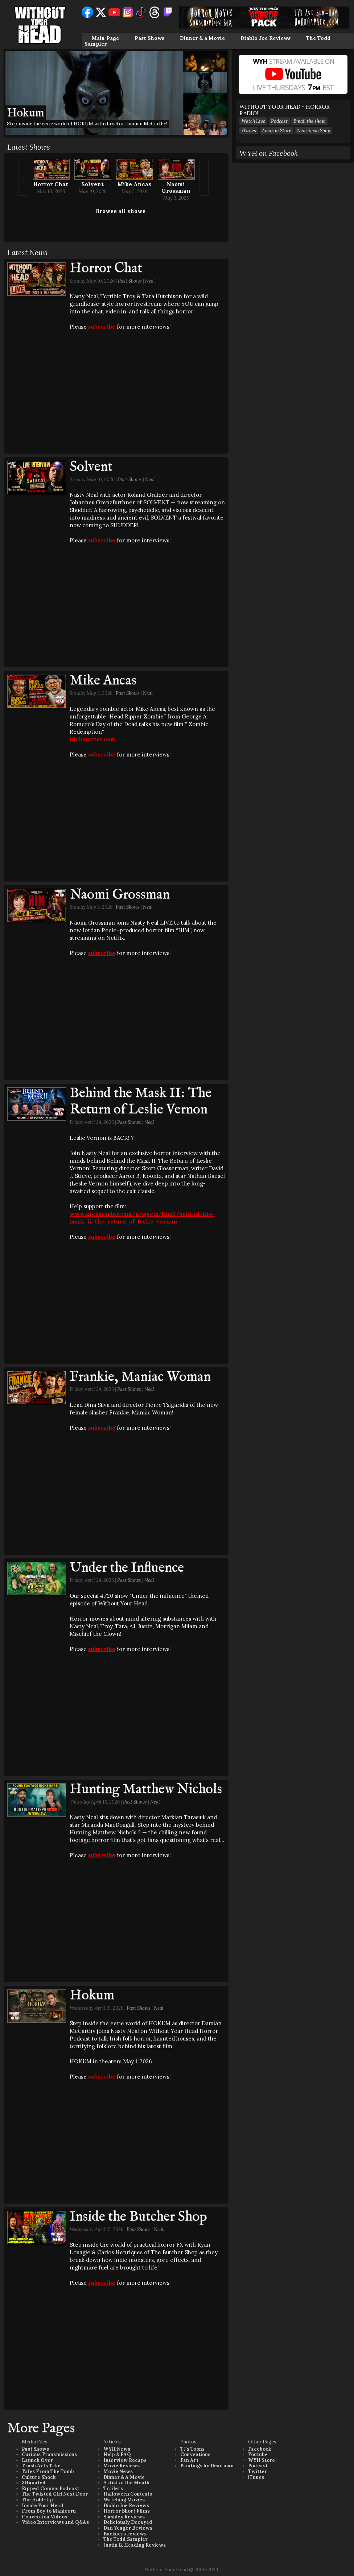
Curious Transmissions (49, 2454)
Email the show (309, 121)
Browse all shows (120, 211)
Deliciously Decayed (127, 2522)
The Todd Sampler (125, 2539)
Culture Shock (38, 2477)
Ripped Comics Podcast (50, 2488)
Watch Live (253, 121)
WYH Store (261, 2460)
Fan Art (189, 2460)
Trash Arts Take (41, 2466)
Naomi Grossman (175, 187)
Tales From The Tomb (48, 2471)
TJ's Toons (192, 2449)
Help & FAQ (117, 2454)
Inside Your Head (42, 2505)
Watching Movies (124, 2500)
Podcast (279, 121)
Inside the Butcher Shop (138, 2217)
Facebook (259, 2449)
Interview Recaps (125, 2460)
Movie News (118, 2471)
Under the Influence (127, 1568)
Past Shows (149, 38)
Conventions (195, 2454)
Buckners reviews (125, 2534)
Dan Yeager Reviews (127, 2528)
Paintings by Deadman (207, 2466)
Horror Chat (50, 184)
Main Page (105, 38)
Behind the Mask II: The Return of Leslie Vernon (140, 1102)
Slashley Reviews (124, 2517)
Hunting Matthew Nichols (146, 1789)
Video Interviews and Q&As (55, 2522)
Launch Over (37, 2460)
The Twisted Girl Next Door (55, 2494)
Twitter (257, 2471)
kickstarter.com (92, 739)
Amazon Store (276, 131)
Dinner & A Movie (124, 2477)
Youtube (258, 2454)
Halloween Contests (127, 2494)
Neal (150, 281)
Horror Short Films (126, 2511)
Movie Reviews (121, 2466)
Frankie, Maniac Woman (140, 1377)
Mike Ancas (134, 184)
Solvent (92, 184)
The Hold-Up (37, 2500)
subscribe (101, 326)
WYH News (116, 2449)
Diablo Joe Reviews (265, 38)
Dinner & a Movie (202, 38)
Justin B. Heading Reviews (134, 2545)
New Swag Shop (313, 131)
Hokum (92, 1995)
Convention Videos (44, 2517)
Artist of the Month (126, 2483)
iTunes (249, 131)
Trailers (113, 2488)
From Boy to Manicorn (49, 2511)
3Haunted (34, 2483)
